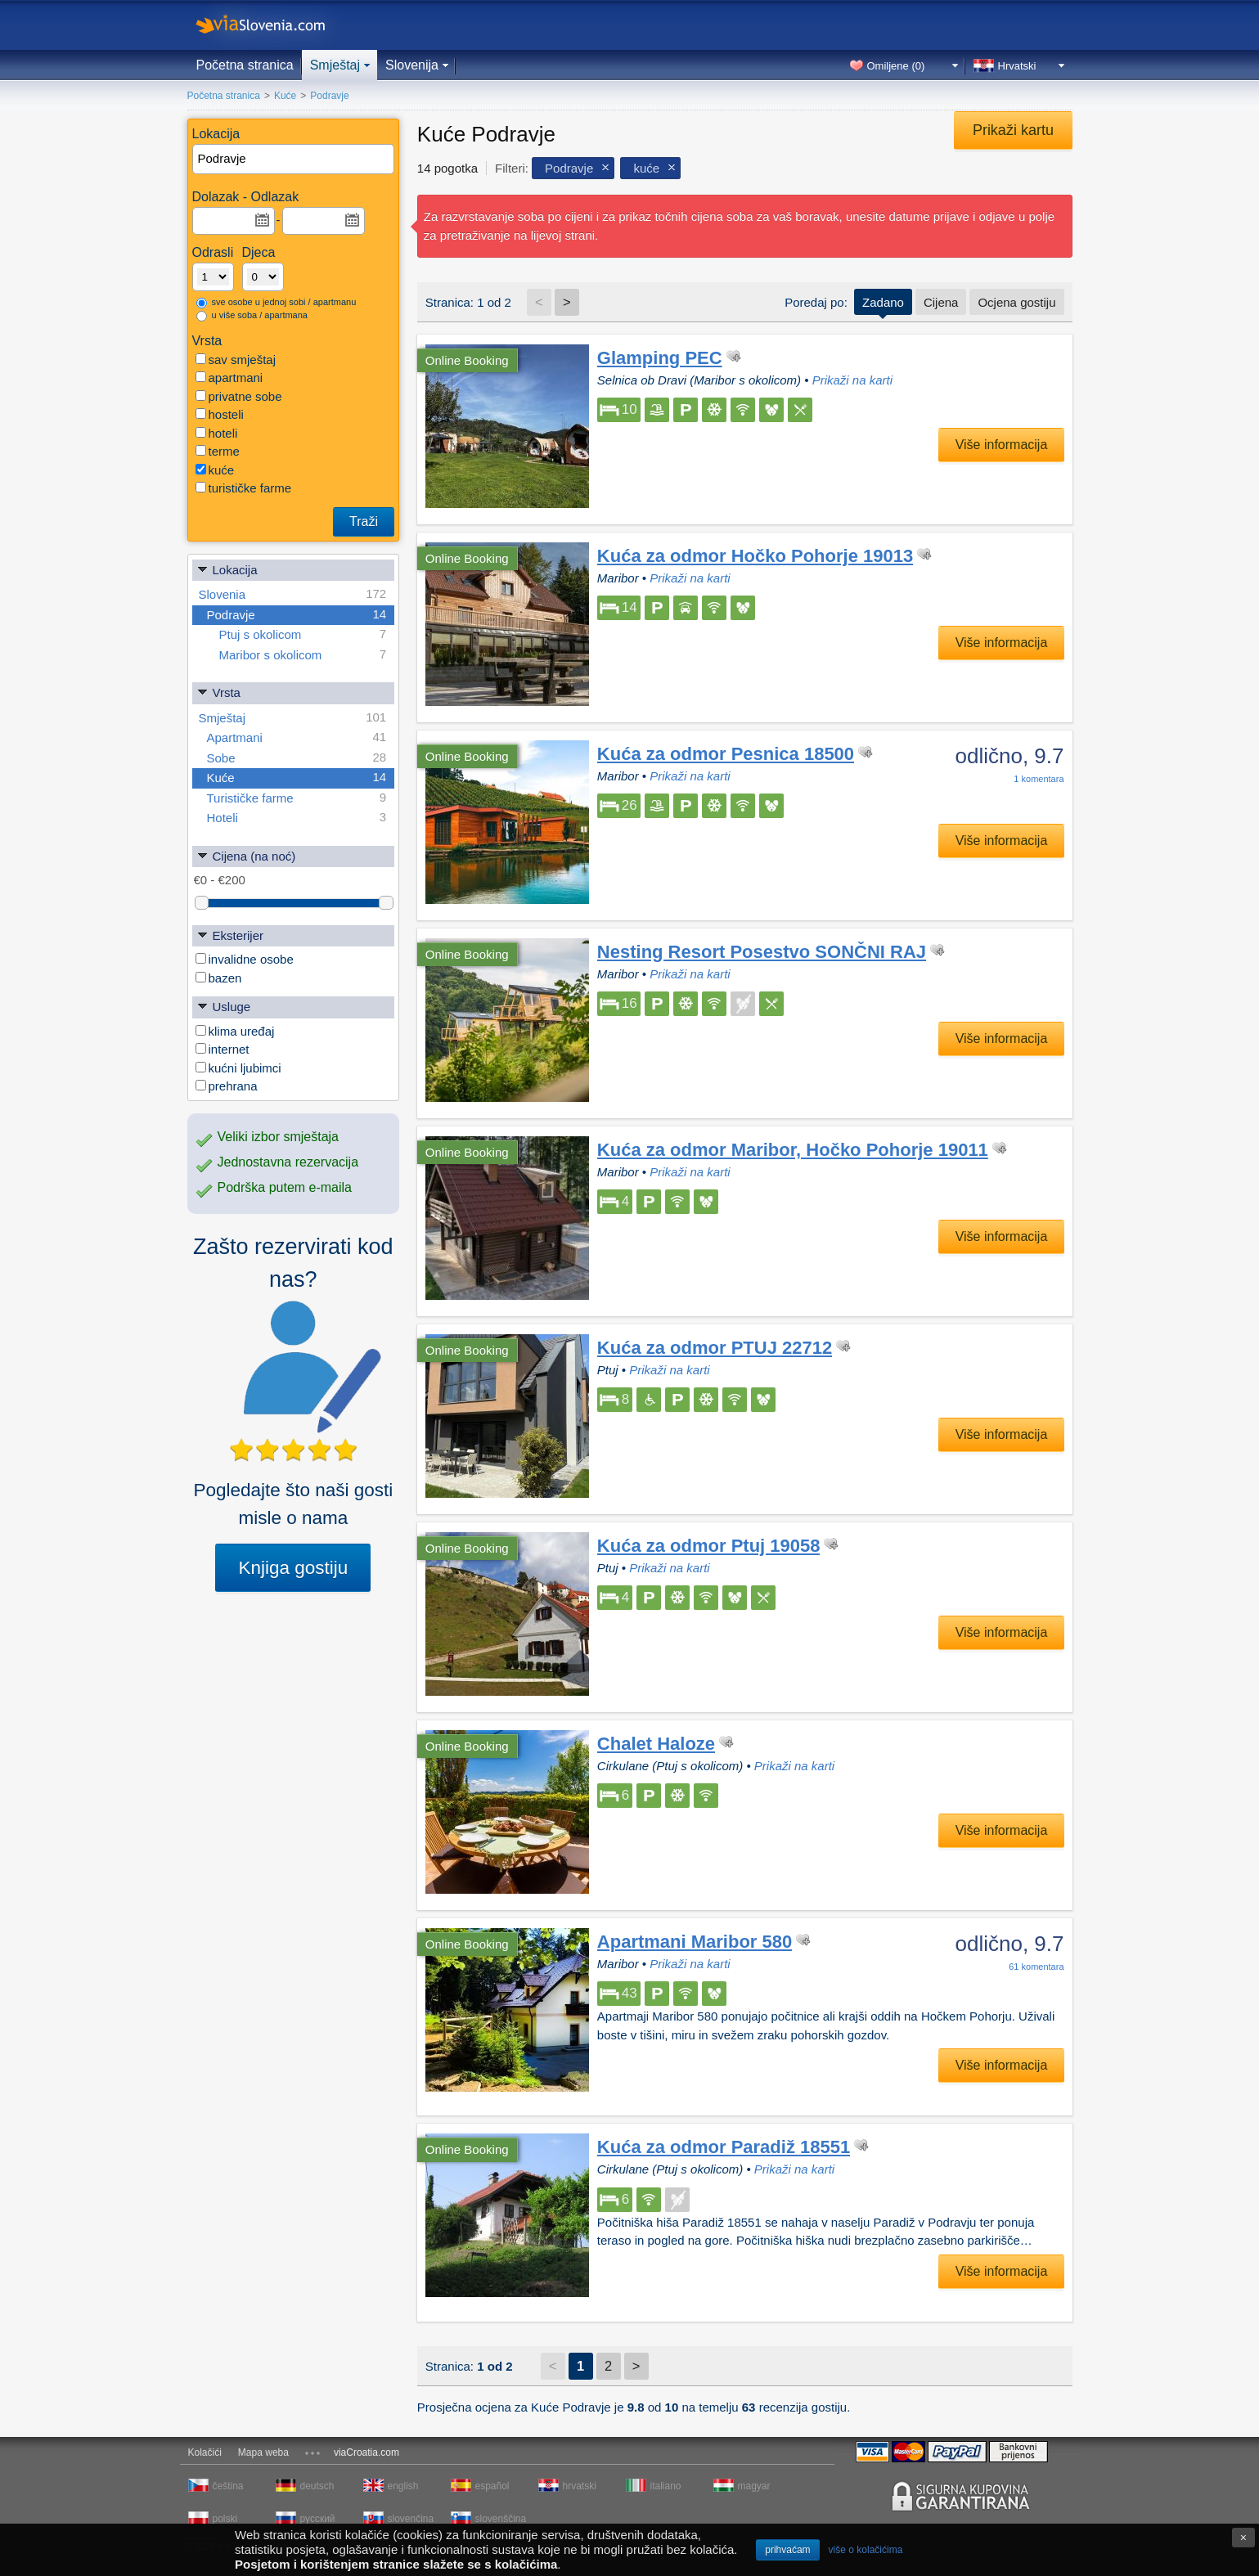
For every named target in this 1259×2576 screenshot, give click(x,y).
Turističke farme (297, 798)
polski (225, 2518)
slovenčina (411, 2518)
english (403, 2486)
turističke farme (244, 488)
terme (218, 451)
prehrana (227, 1086)
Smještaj (335, 65)
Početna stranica (245, 65)
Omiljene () (896, 66)
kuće (215, 470)
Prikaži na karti (852, 380)
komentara (1038, 779)
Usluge (223, 1006)
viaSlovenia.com (274, 25)
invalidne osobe (245, 959)
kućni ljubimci (238, 1068)
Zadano (883, 302)
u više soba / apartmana (252, 315)
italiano (665, 2486)
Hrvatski (1017, 66)
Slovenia (293, 594)
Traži (363, 521)
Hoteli (297, 817)
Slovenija (411, 65)
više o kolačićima (866, 2550)
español (492, 2486)
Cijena (941, 302)
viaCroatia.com (366, 2452)
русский (317, 2518)
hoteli (217, 433)
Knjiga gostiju (293, 1568)
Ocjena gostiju (1016, 302)
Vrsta (218, 691)
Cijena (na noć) (246, 855)
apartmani (229, 377)
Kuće (297, 777)
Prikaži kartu (1013, 130)
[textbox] (294, 159)
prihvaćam (787, 2550)
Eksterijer (230, 934)
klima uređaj (235, 1031)
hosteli (220, 414)
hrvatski (579, 2486)
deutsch (317, 2486)
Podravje (297, 614)
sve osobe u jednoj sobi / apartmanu (276, 302)
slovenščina (499, 2518)
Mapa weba (263, 2452)
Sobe (297, 758)
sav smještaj (236, 359)
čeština (228, 2486)
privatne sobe (239, 396)
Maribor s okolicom (303, 654)
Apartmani (297, 737)
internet (223, 1049)
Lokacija (227, 569)
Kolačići (205, 2452)
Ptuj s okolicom (303, 634)
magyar (754, 2486)
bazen (219, 978)
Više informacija (1001, 445)
